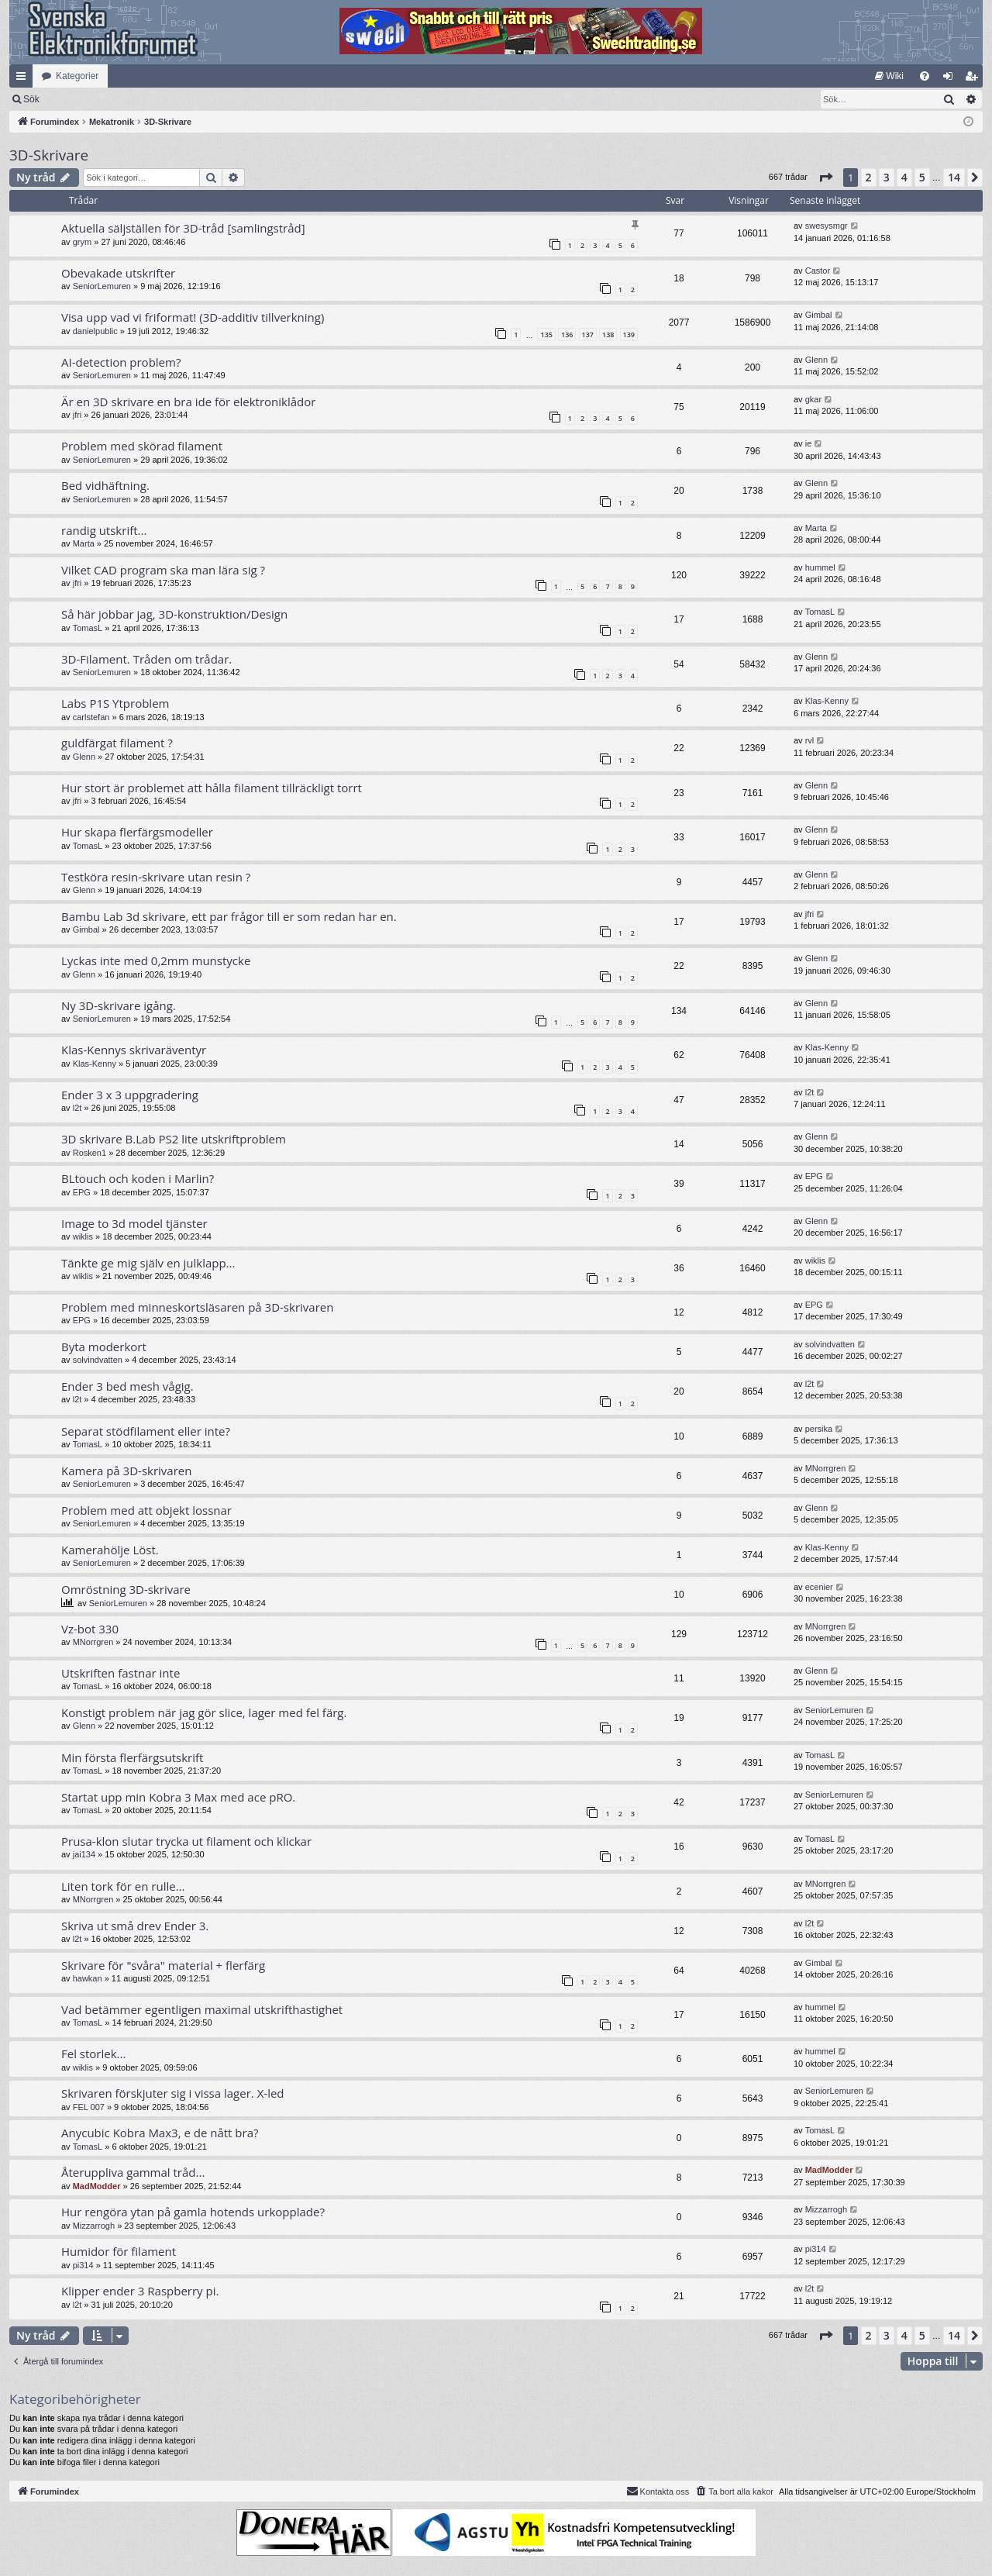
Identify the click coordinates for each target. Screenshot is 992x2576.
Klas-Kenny (827, 700)
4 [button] (904, 177)
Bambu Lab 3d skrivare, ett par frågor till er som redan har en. (229, 916)
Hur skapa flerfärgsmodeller (137, 832)
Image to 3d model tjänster (134, 1223)
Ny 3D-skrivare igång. (118, 1005)
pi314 (83, 2265)
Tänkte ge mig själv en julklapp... (148, 1263)
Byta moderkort (103, 1346)
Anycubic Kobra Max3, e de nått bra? (159, 2132)
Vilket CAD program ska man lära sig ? (163, 570)
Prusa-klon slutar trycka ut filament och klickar (186, 1841)
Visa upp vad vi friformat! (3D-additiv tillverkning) (192, 317)
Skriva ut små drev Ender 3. (134, 1925)
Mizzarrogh (94, 2225)
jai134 (84, 1854)
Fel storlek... (93, 2053)
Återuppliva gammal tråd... (133, 2172)
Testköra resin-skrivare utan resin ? (155, 877)
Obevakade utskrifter (118, 273)
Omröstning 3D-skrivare (126, 1589)
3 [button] (887, 177)
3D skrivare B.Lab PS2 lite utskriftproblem (173, 1139)
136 (567, 334)
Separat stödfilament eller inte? (145, 1431)
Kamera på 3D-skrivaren (126, 1470)
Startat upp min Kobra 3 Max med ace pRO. (178, 1797)
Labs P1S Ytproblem (115, 703)
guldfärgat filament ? (117, 742)
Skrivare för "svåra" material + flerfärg (163, 1965)
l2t (77, 1107)
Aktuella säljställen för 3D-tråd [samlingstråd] (183, 228)
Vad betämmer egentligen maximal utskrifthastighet (202, 2009)
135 (546, 334)
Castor (817, 270)
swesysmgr (826, 225)
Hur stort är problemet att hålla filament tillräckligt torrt (211, 787)
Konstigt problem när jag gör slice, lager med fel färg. (203, 1712)
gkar (813, 399)
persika (818, 1428)
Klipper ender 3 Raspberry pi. (140, 2290)
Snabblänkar (24, 79)
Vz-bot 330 (90, 1628)
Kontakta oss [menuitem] (658, 2490)
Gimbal (818, 314)
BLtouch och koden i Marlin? (137, 1178)
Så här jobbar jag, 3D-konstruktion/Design (174, 614)
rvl (810, 740)
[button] (825, 177)
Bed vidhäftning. (105, 485)
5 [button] (922, 177)
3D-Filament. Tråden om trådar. (146, 659)
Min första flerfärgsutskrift (132, 1757)
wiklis (83, 1236)
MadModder (97, 2186)
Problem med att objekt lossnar (146, 1510)
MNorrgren (825, 1468)
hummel (820, 567)
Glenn (816, 359)
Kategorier (77, 76)
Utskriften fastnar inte (120, 1673)
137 (588, 334)
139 (629, 334)
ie (808, 443)
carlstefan (91, 717)
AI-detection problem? (121, 362)
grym (82, 242)
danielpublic (95, 331)
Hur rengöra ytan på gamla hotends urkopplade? (193, 2211)
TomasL (88, 628)
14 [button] (954, 177)
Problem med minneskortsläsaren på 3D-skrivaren (197, 1307)
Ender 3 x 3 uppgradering (129, 1094)
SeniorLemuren (102, 286)
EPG (82, 1192)
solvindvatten (97, 1359)
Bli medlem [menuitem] (974, 79)
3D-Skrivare (48, 155)
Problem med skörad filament (141, 445)
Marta (84, 543)
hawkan (87, 1978)
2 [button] (869, 177)
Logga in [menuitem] (951, 79)
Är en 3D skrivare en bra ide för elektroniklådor (188, 401)
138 (608, 334)
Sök (112, 99)
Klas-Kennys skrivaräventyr (133, 1049)
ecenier (819, 1586)
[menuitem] (889, 76)
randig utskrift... (103, 530)
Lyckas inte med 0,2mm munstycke (155, 960)
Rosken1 (89, 1152)
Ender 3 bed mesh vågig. (127, 1386)
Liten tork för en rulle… (122, 1886)
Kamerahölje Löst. (110, 1549)
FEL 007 (89, 2107)
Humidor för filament (118, 2251)
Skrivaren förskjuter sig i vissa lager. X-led (172, 2093)
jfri (77, 414)
